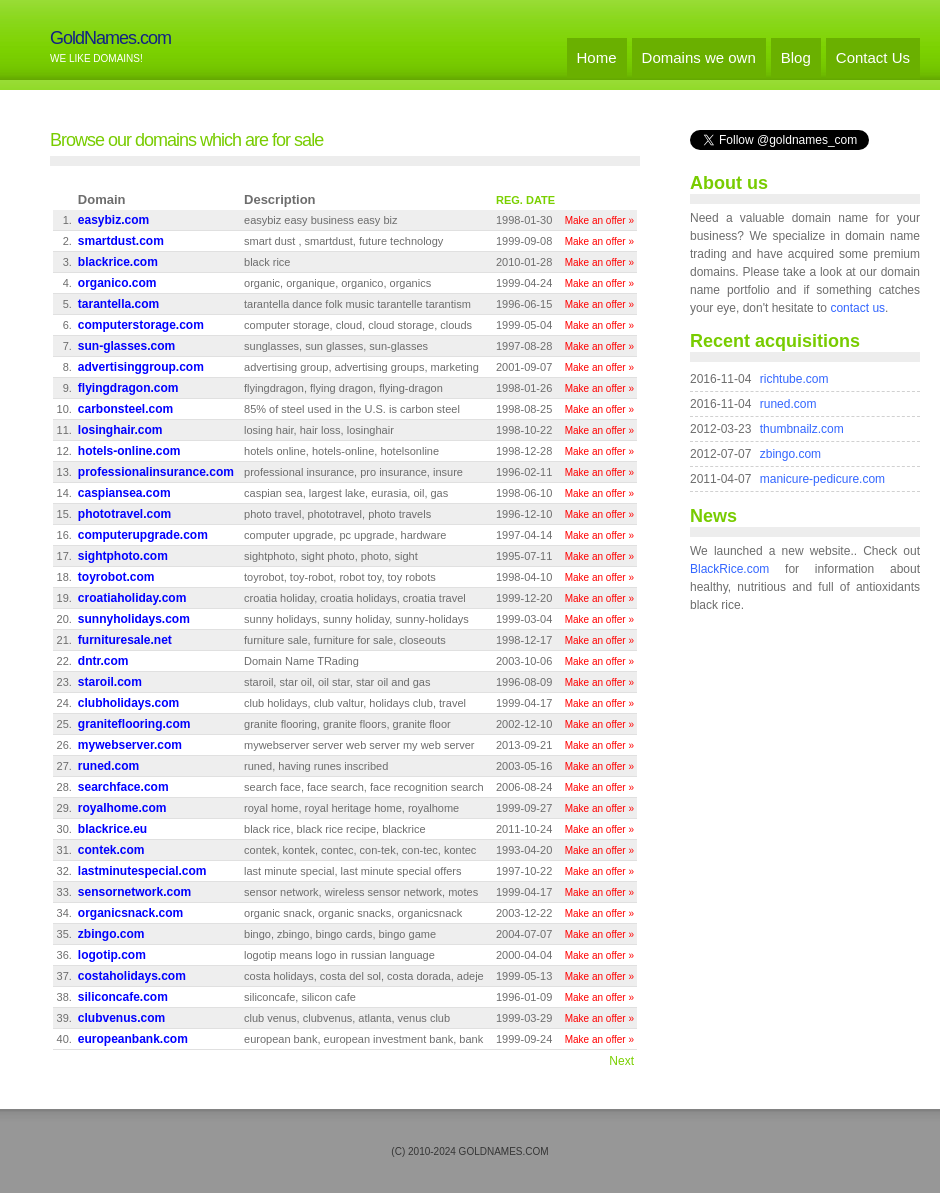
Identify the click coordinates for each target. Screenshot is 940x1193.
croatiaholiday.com (132, 598)
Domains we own (699, 57)
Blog (796, 57)
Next (621, 1061)
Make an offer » (599, 220)
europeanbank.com (133, 1039)
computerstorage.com (141, 325)
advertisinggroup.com (141, 367)
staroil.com (110, 682)
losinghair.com (120, 430)
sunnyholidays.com (134, 619)
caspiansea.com (124, 493)
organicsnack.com (130, 913)
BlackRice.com (729, 569)
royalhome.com (122, 808)
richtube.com (794, 379)
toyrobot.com (116, 577)
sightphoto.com (123, 556)
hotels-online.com (129, 451)
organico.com (117, 283)
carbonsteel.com (125, 409)
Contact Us (873, 57)
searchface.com (123, 787)
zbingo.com (111, 934)
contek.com (111, 850)
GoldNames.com (110, 38)
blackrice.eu (112, 829)
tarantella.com (118, 304)
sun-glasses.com (126, 346)
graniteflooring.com (134, 724)
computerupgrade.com (143, 535)
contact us (857, 308)
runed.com (108, 766)
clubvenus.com (121, 1018)
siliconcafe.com (123, 997)
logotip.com (112, 955)
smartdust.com (121, 241)
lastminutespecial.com (142, 871)
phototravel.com (124, 514)
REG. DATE (525, 200)
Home (597, 57)
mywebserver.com (130, 745)
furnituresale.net (125, 640)
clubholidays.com (128, 703)
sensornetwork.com (134, 892)
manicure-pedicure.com (822, 479)
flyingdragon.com (128, 388)
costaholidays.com (132, 976)
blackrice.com (118, 262)
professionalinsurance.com (156, 472)
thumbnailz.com (802, 429)
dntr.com (103, 661)
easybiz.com (113, 220)
